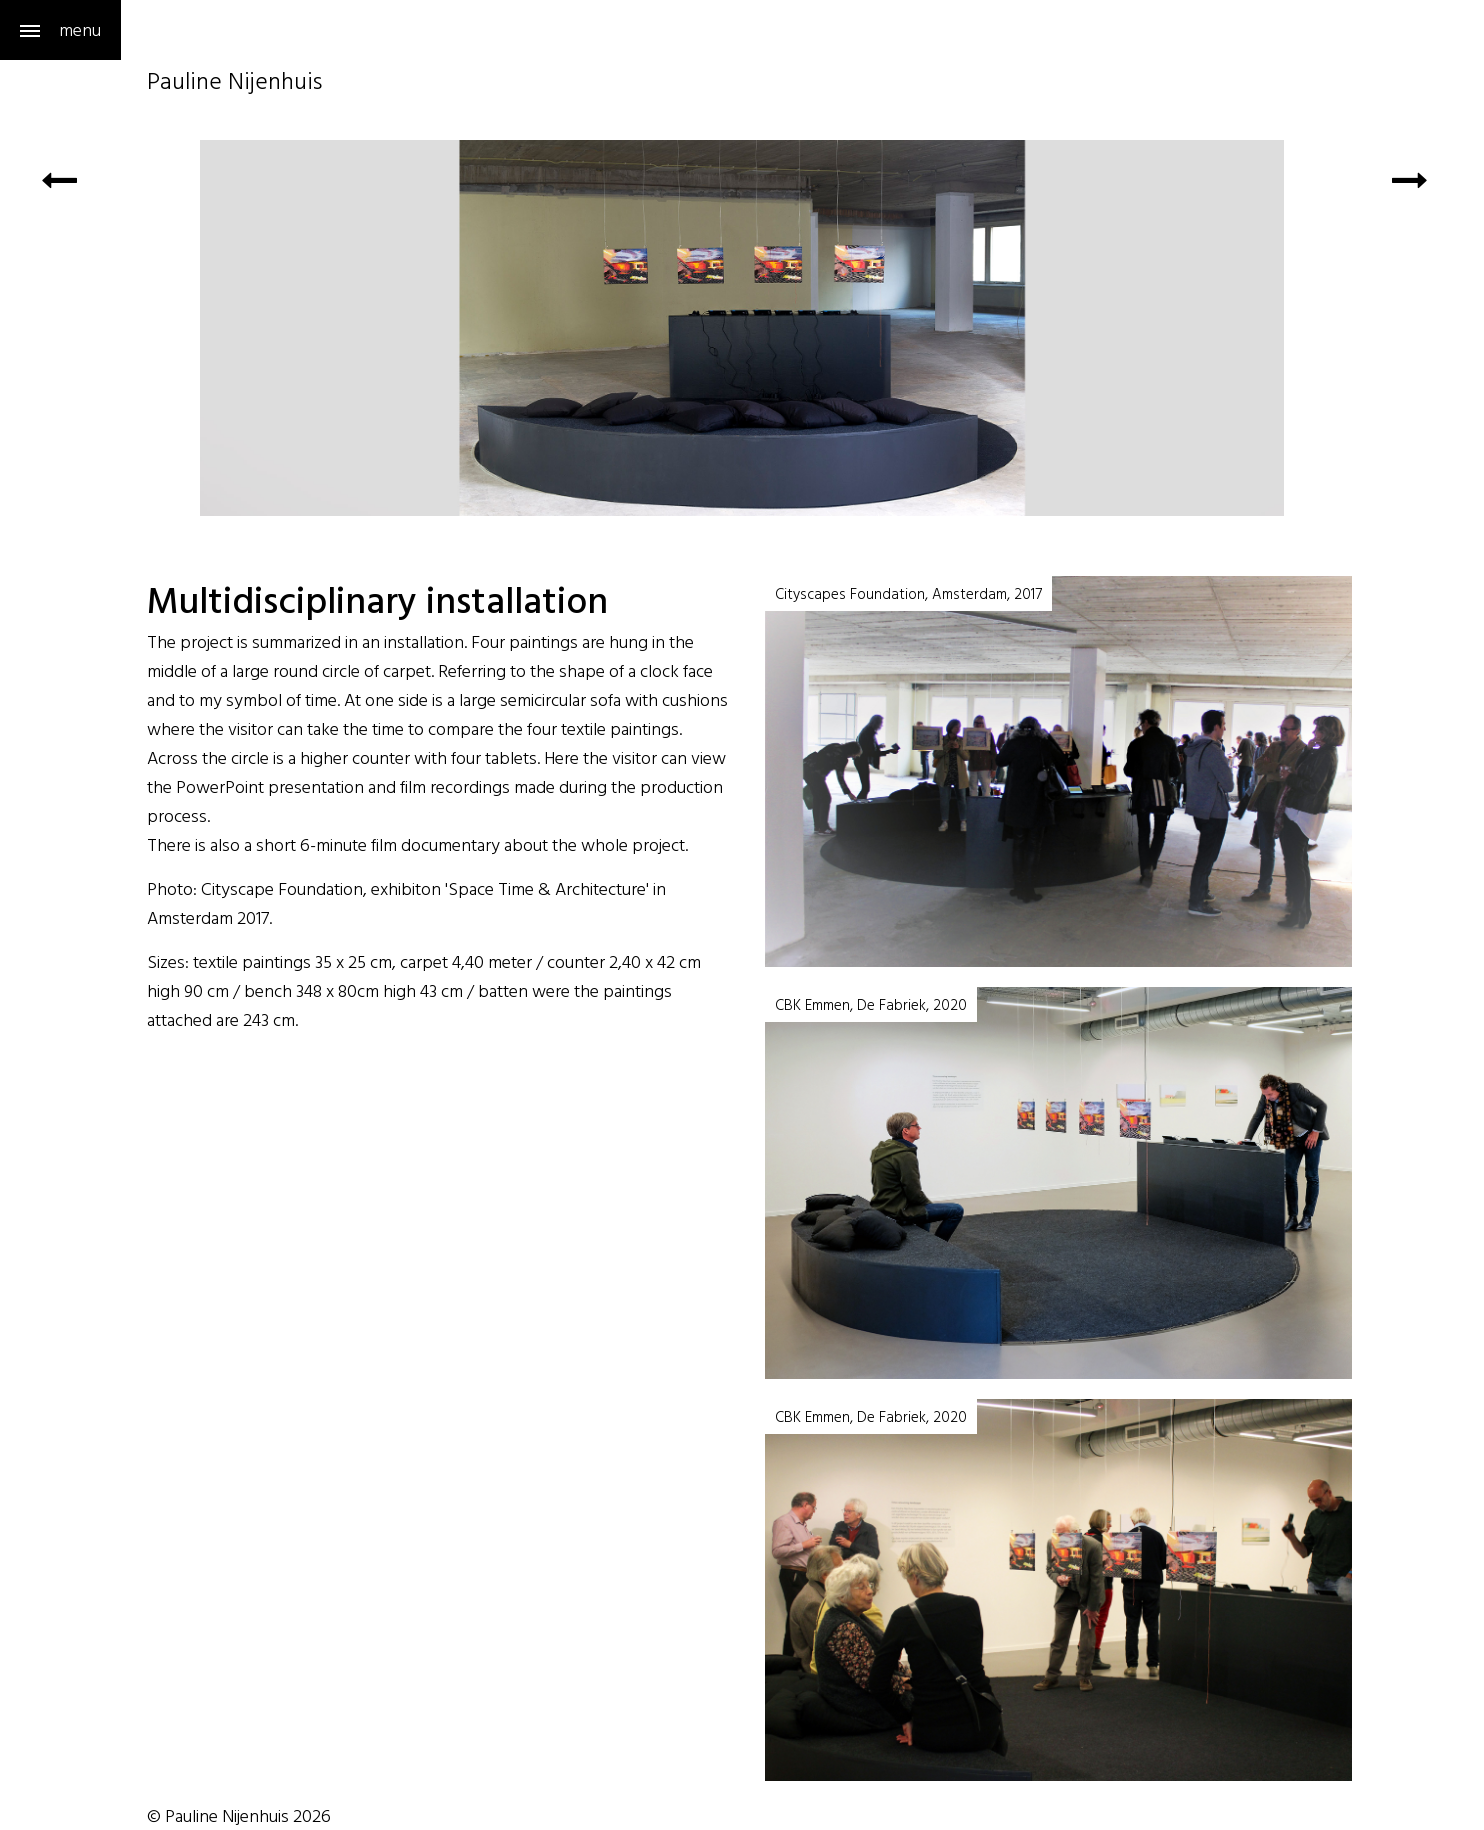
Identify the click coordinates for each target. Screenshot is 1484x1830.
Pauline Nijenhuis (234, 84)
